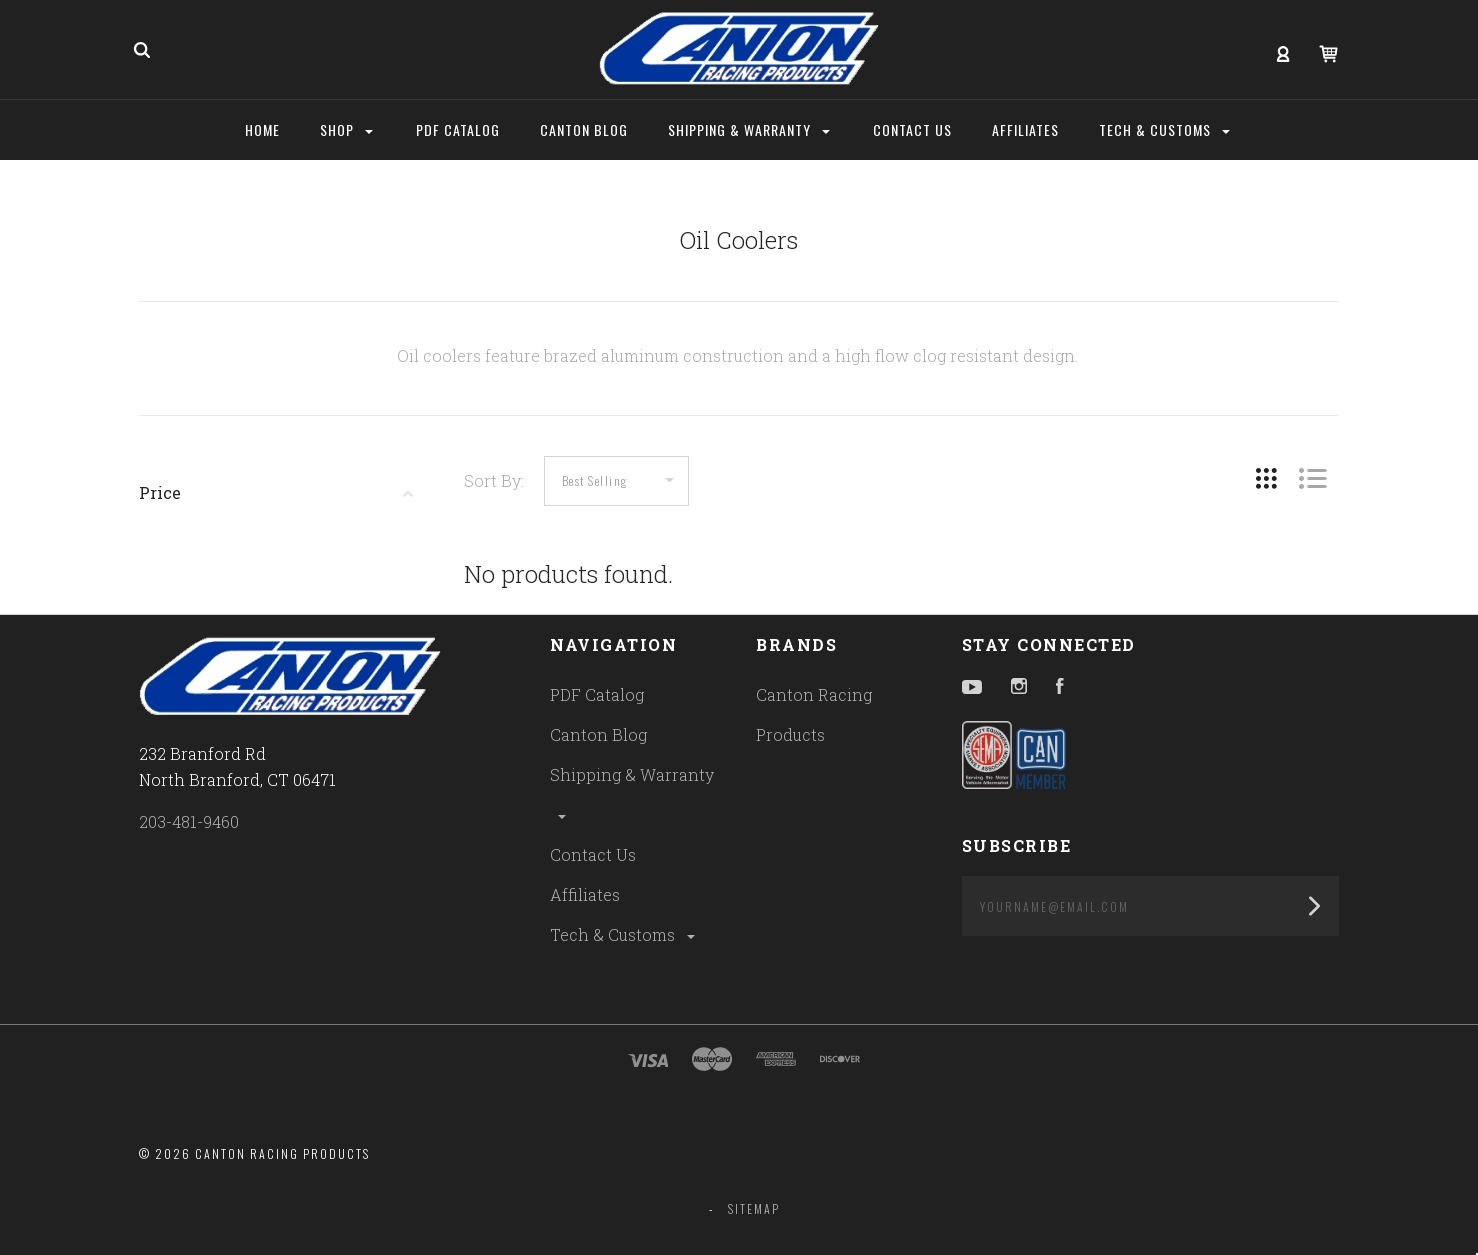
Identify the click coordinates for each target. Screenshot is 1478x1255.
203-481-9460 (189, 821)
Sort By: (494, 480)
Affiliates (585, 894)
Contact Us (593, 854)
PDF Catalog (597, 694)
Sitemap (754, 1208)
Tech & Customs (624, 934)
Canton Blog (598, 734)
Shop (346, 129)
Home (262, 129)
